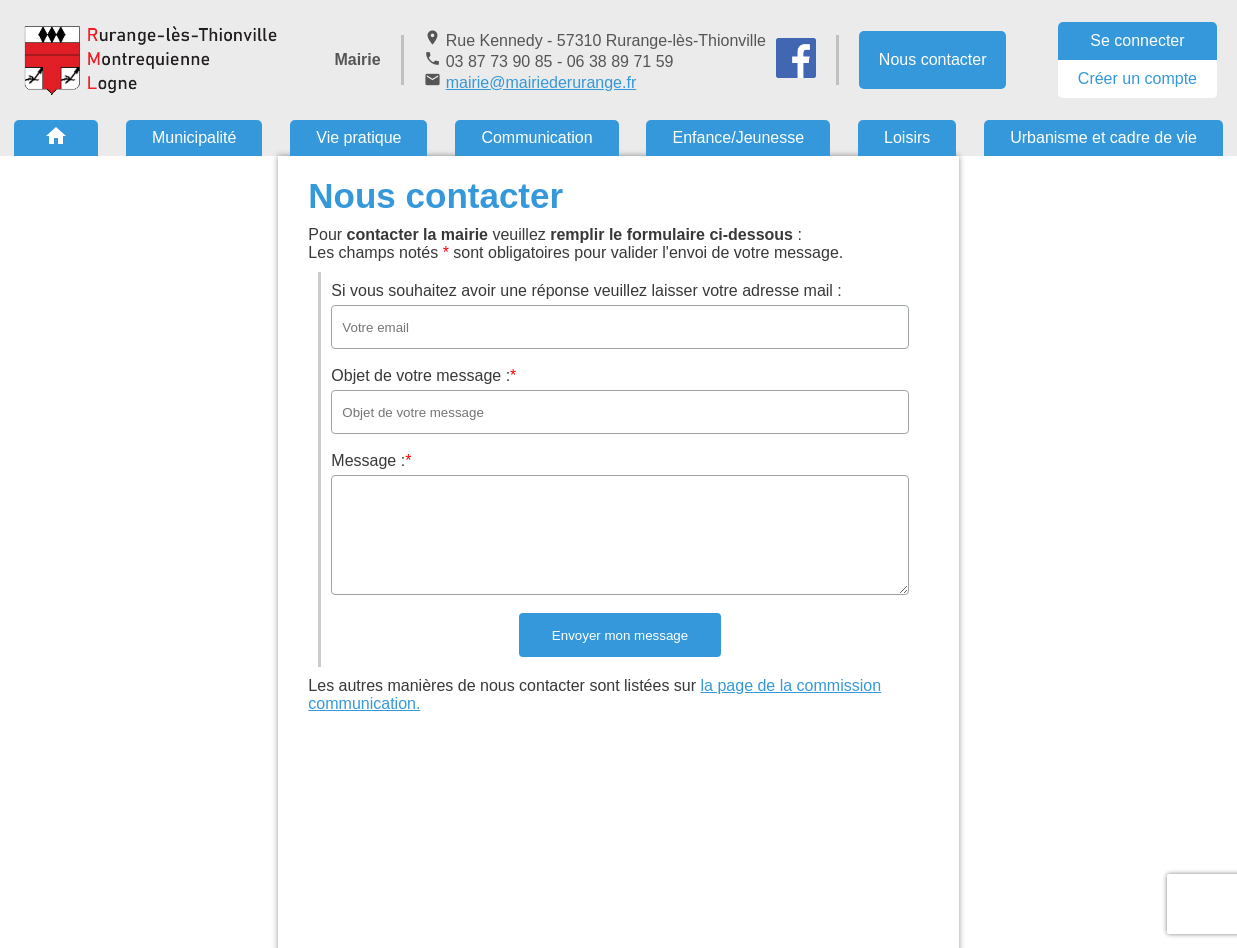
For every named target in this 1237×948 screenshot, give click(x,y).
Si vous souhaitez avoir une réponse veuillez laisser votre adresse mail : (586, 290)
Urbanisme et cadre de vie (1103, 137)
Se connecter (1137, 40)
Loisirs (907, 137)
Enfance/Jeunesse (738, 137)
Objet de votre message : (423, 375)
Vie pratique (358, 137)
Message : (371, 460)
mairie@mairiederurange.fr (541, 82)
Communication (536, 137)
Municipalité (194, 137)
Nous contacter (933, 59)
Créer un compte (1137, 78)
